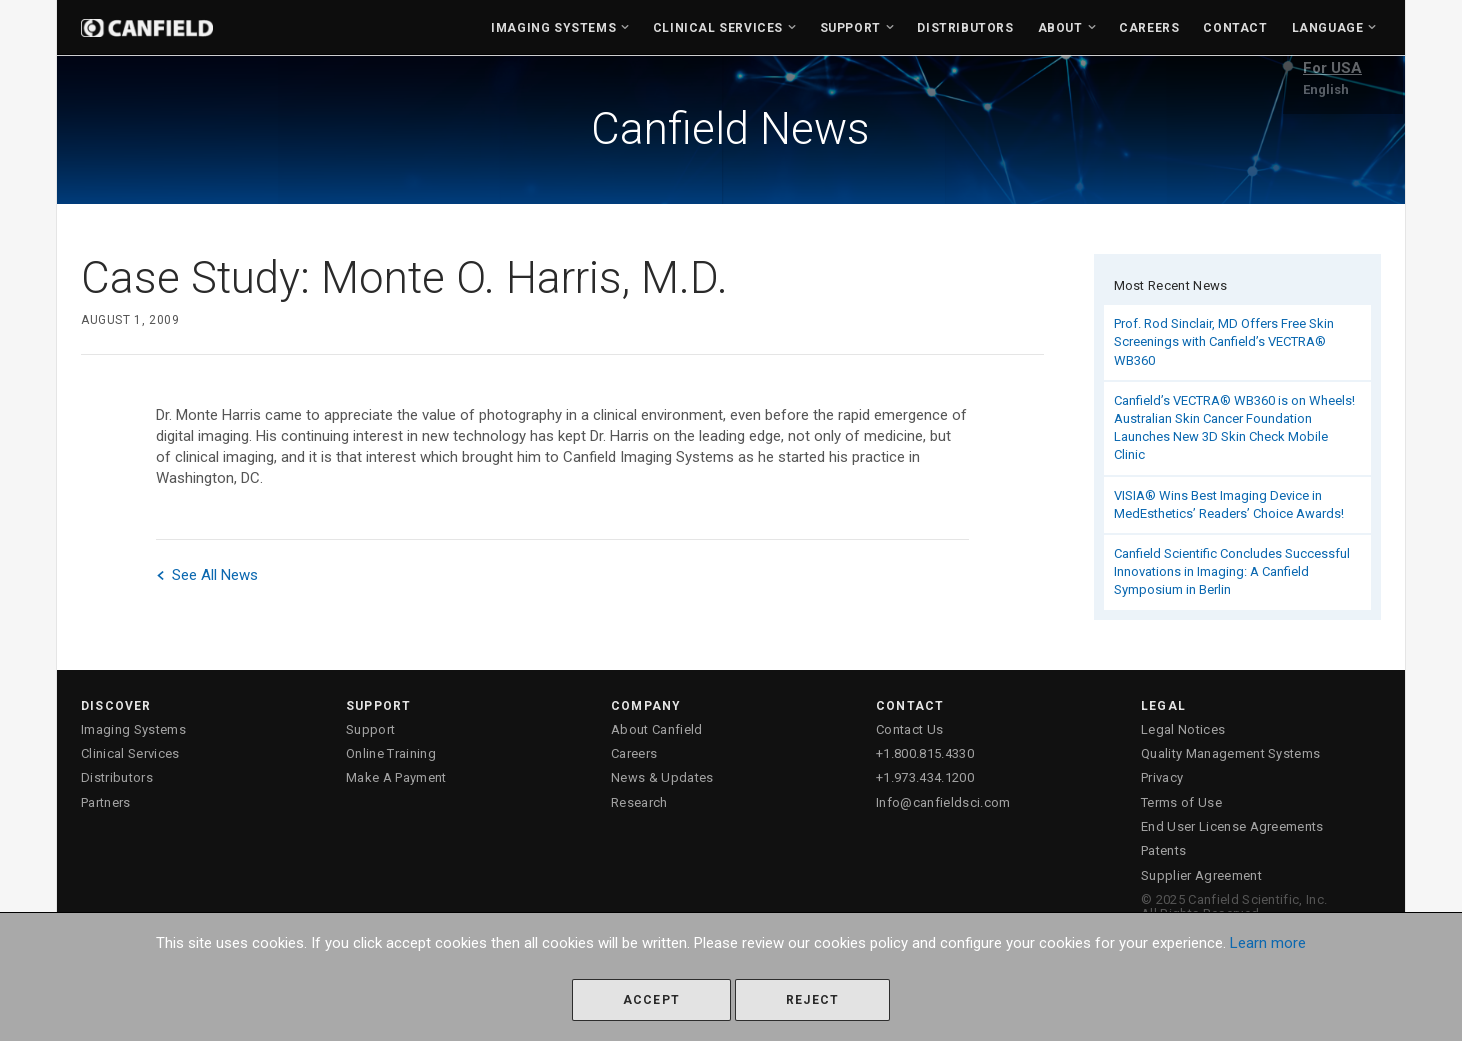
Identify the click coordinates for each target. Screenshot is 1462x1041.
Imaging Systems (553, 28)
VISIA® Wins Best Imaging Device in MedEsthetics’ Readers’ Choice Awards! (1229, 504)
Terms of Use (1181, 802)
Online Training (391, 753)
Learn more (1268, 943)
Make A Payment (396, 777)
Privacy (1162, 777)
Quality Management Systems (1230, 753)
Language (1328, 28)
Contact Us (909, 729)
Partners (106, 802)
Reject (812, 1000)
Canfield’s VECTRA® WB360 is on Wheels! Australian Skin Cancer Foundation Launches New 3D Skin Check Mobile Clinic (1234, 428)
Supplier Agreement (1201, 875)
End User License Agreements (1232, 826)
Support (850, 28)
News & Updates (662, 777)
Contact (1235, 28)
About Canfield (657, 729)
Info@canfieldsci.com (943, 802)
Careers (1149, 28)
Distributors (965, 28)
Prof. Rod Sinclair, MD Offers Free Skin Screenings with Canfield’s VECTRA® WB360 (1224, 341)
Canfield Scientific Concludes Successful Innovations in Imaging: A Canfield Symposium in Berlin (1232, 571)
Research (639, 802)
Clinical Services (718, 28)
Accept (651, 1000)
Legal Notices (1183, 729)
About (1060, 28)
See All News (207, 575)
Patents (1163, 850)
